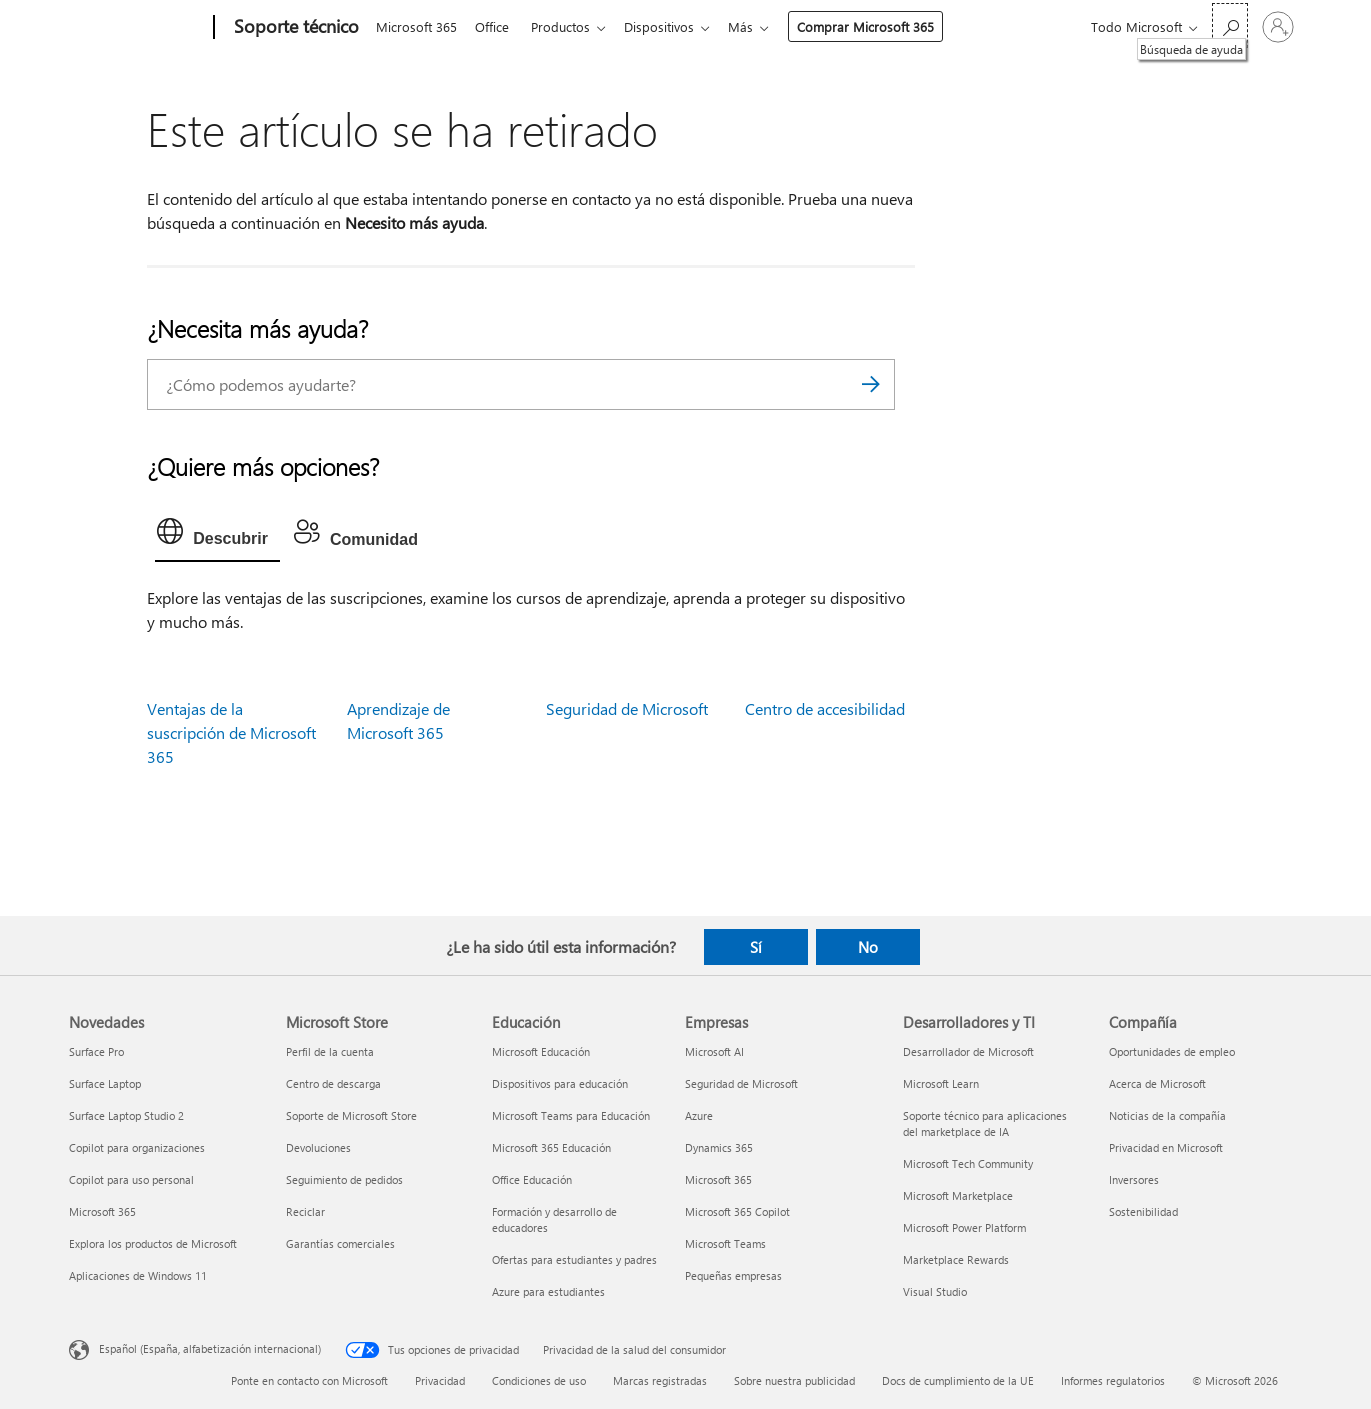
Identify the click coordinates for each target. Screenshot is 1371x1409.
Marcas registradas (660, 1380)
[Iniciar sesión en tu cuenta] (1278, 27)
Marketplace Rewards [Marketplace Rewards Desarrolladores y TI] (956, 1259)
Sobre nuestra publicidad (794, 1380)
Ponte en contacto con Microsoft (309, 1380)
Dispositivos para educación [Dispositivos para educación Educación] (560, 1083)
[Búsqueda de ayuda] (1230, 25)
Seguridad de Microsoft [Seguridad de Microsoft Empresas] (741, 1083)
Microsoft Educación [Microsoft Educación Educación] (541, 1051)
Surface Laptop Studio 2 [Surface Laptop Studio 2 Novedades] (126, 1115)
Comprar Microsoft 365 (881, 26)
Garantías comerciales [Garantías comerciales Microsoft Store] (340, 1243)
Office (496, 26)
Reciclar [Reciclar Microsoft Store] (305, 1211)
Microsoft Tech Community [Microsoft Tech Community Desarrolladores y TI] (968, 1163)
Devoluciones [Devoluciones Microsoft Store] (318, 1147)
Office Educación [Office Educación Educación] (532, 1179)
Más (756, 26)
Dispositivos (671, 26)
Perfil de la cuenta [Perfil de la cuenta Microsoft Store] (330, 1051)
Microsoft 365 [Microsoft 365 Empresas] (718, 1179)
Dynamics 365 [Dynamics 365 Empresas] (719, 1147)
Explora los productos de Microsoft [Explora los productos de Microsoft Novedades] (153, 1243)
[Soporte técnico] (294, 28)
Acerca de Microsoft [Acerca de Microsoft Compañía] (1157, 1083)
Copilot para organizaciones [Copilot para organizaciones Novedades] (137, 1147)
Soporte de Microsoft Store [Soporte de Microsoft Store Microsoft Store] (351, 1115)
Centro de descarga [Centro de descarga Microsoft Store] (333, 1083)
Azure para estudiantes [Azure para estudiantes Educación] (548, 1291)
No (868, 947)
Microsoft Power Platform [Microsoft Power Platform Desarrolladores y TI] (964, 1227)
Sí (756, 947)
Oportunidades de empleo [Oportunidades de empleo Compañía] (1172, 1051)
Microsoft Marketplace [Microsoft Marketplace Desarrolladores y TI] (958, 1195)
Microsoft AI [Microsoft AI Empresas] (714, 1051)
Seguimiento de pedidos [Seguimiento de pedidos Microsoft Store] (344, 1179)
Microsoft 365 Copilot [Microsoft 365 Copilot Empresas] (737, 1211)
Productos (568, 26)
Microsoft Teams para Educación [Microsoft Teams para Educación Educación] (571, 1115)
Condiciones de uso (539, 1380)
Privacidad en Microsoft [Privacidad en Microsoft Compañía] (1166, 1147)
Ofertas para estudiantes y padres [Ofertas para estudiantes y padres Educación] (574, 1259)
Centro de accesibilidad (825, 708)
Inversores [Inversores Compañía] (1134, 1179)
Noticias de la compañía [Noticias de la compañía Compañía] (1167, 1115)
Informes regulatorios (1113, 1380)
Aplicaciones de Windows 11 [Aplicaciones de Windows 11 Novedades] (138, 1275)
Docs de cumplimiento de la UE (958, 1380)
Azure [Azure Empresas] (699, 1115)
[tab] (217, 536)
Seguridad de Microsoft (627, 708)
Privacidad (440, 1380)
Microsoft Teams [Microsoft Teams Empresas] (725, 1243)
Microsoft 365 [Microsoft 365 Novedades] (102, 1211)
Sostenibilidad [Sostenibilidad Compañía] (1143, 1211)
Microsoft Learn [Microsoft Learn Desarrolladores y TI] (941, 1083)
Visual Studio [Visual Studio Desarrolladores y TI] (935, 1291)
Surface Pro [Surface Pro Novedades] (96, 1051)
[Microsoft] (137, 28)
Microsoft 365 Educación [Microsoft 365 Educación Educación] (551, 1147)
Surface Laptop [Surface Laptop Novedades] (105, 1083)
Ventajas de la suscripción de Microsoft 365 (231, 732)
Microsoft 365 (416, 26)
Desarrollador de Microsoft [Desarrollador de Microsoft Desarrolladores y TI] (968, 1051)
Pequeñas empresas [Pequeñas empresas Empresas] (733, 1275)
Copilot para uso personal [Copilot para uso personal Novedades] (131, 1179)
